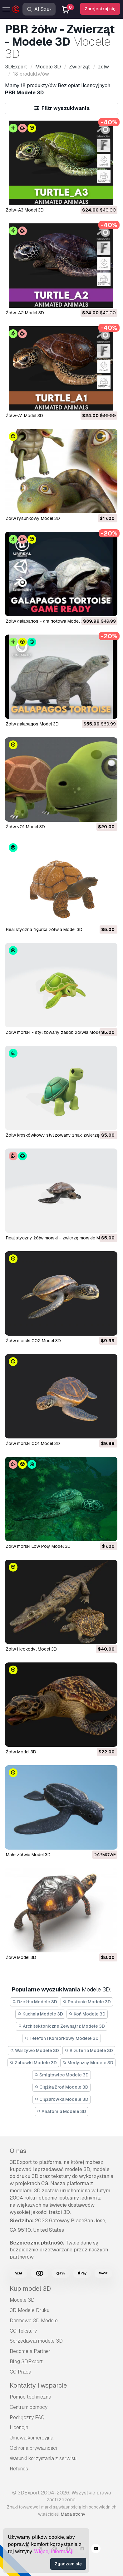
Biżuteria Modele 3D (89, 2050)
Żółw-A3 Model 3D (25, 210)
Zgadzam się (68, 2564)
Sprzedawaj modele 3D (36, 2341)
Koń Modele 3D (87, 2014)
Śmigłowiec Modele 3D (61, 2075)
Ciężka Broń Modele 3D (62, 2087)
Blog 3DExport (26, 2361)
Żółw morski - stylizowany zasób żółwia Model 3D (57, 1032)
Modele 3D (22, 2300)
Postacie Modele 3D (87, 2002)
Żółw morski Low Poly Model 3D (38, 1546)
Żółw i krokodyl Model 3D (31, 1649)
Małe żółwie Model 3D (28, 1854)
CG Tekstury (23, 2331)
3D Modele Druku (29, 2310)
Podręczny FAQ (27, 2417)
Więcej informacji (53, 2551)
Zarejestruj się (100, 9)
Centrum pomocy (28, 2407)
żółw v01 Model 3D (25, 827)
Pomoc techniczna (30, 2397)
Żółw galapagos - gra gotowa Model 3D (46, 621)
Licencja (19, 2427)
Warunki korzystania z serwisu (43, 2458)
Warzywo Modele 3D (34, 2050)
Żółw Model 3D (21, 1752)
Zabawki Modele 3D (33, 2062)
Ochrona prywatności (33, 2448)
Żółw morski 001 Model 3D (33, 1443)
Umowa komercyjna (31, 2437)
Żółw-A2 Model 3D (25, 313)
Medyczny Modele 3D (87, 2062)
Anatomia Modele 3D (61, 2111)
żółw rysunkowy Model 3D (33, 518)
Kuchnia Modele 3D (40, 2014)
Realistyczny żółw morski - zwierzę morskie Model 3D (61, 1238)
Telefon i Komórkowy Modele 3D (61, 2038)
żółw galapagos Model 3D (32, 724)
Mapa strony (73, 2514)
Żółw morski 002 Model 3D (33, 1340)
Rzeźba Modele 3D (34, 2002)
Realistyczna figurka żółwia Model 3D (44, 929)
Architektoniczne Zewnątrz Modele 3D (61, 2026)
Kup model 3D (30, 2289)
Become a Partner (30, 2351)
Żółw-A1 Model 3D (24, 415)
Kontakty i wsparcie (38, 2385)
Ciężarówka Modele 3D (62, 2099)
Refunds (19, 2468)
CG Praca (20, 2372)
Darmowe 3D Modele (34, 2320)
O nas (18, 2151)
